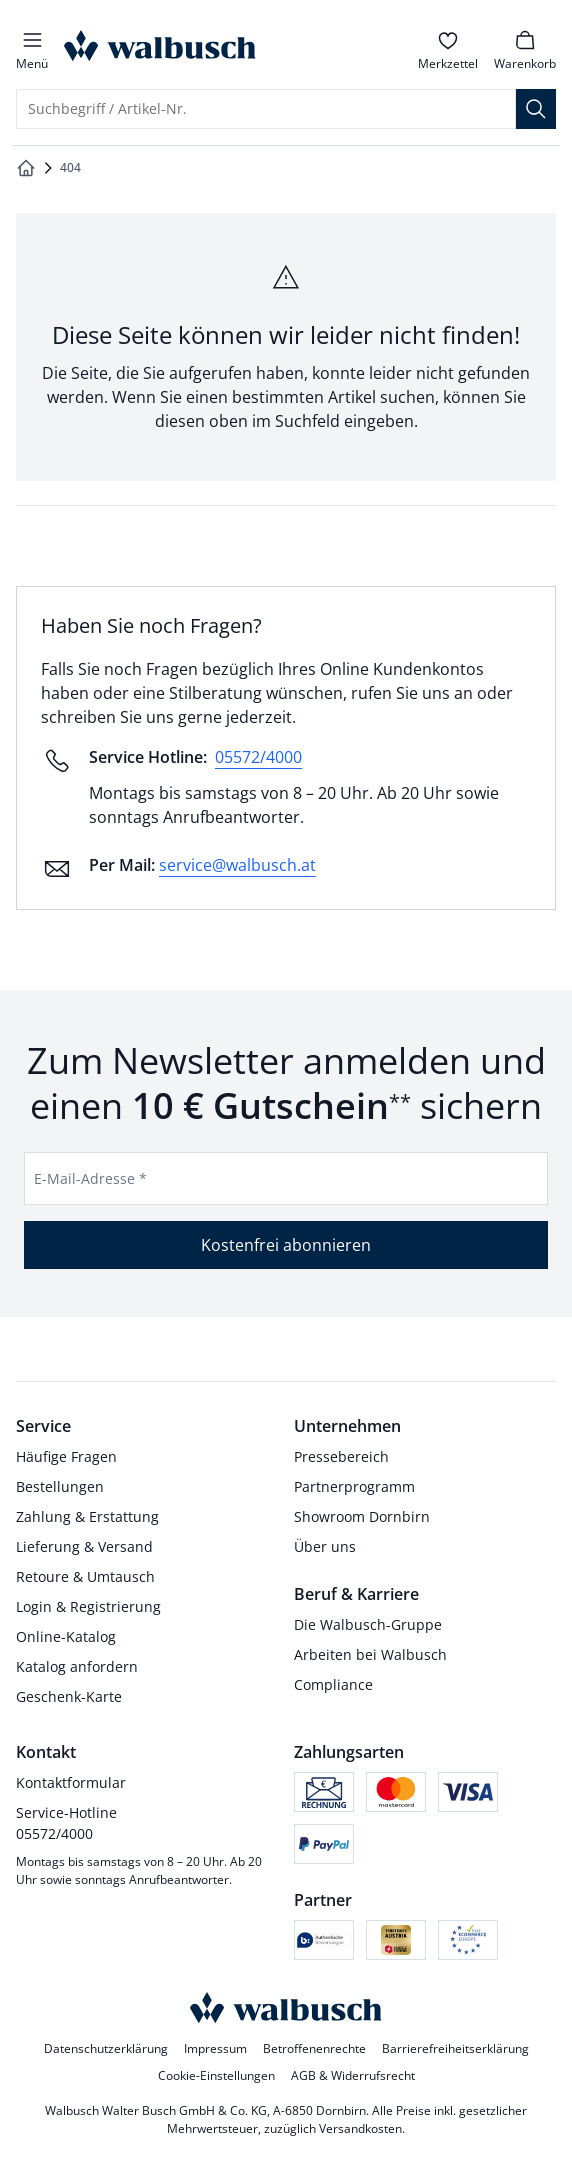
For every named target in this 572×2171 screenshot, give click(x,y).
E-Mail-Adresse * (90, 1178)
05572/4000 (258, 757)
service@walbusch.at (237, 865)
